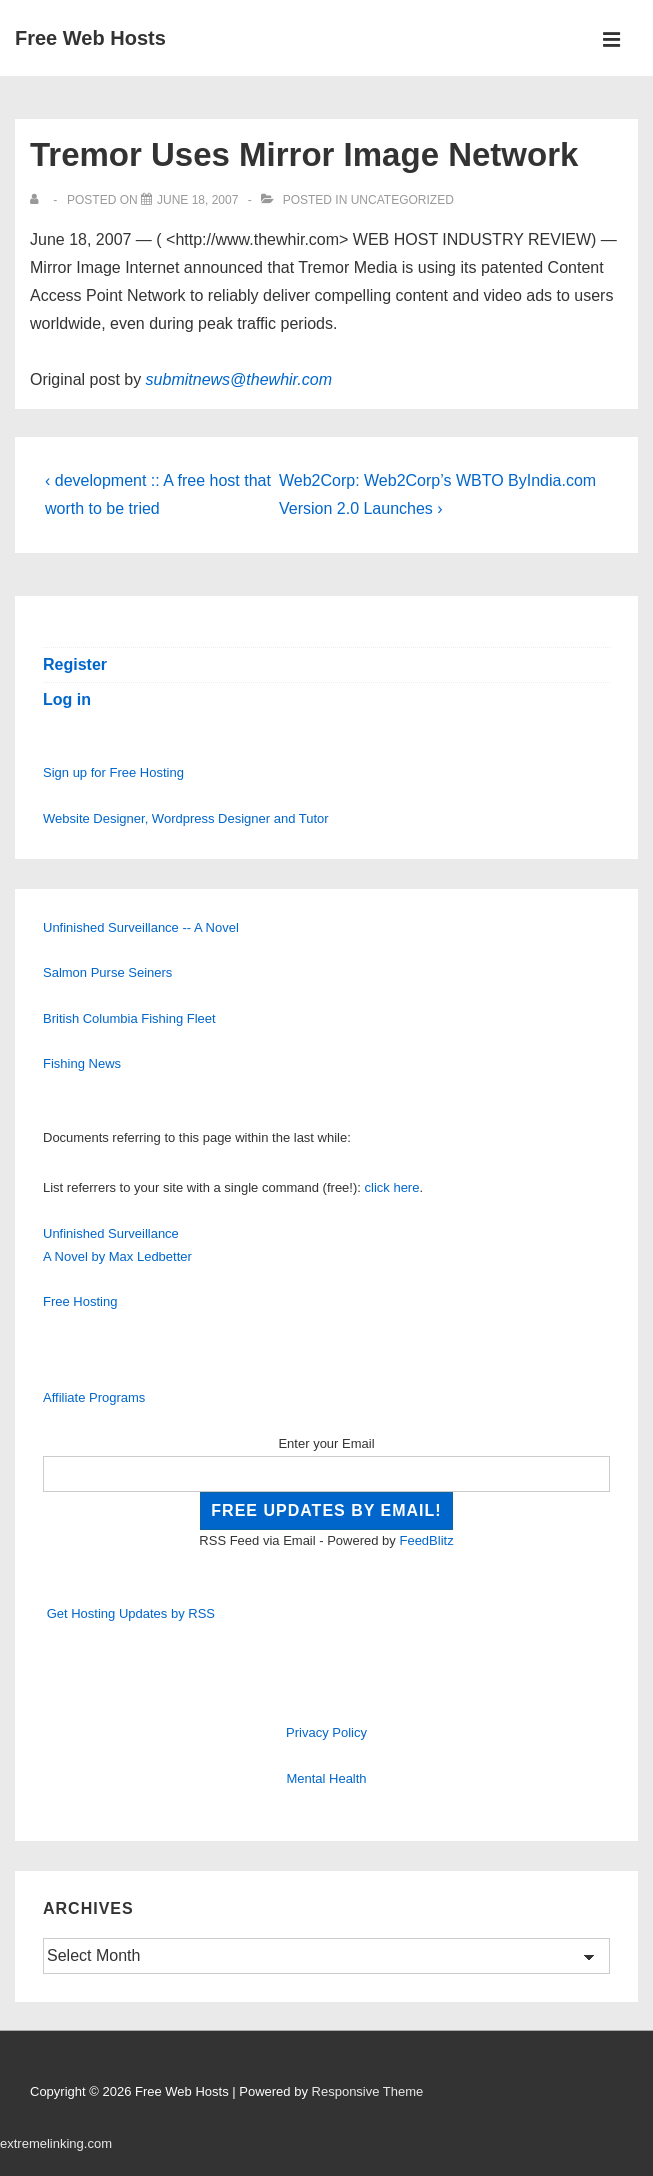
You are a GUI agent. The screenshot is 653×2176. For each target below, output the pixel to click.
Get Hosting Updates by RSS (131, 1613)
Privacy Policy (326, 1732)
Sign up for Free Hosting (113, 772)
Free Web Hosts (90, 38)
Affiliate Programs (94, 1397)
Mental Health (326, 1778)
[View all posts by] (38, 200)
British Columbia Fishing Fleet (129, 1018)
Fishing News (82, 1063)
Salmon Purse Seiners (107, 972)
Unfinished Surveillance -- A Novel (141, 927)
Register (75, 664)
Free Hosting (80, 1301)
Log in (67, 699)
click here (392, 1187)
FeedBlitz (426, 1540)
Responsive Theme (368, 2091)
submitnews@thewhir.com (239, 379)
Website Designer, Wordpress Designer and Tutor (186, 818)
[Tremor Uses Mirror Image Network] (197, 200)
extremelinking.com (56, 2143)
